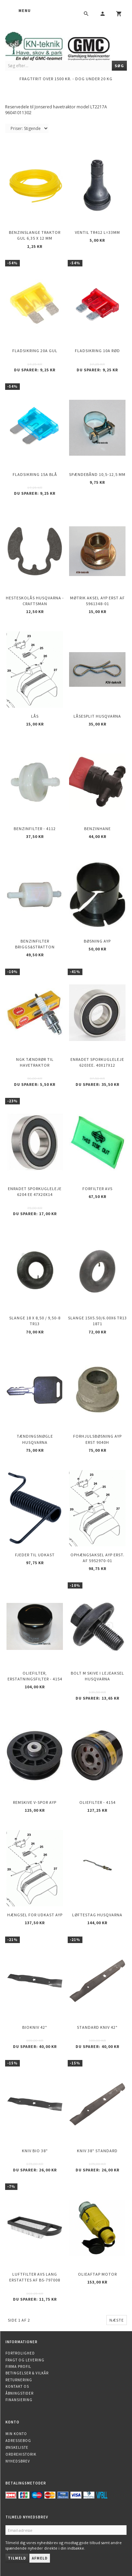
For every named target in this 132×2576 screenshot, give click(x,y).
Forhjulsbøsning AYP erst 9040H (97, 1439)
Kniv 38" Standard (97, 2150)
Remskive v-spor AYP (34, 1802)
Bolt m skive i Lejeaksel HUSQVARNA (97, 1675)
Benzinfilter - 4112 (35, 828)
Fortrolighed (20, 2353)
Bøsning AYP (97, 941)
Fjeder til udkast (35, 1554)
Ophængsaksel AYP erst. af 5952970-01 (97, 1557)
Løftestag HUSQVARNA (97, 1914)
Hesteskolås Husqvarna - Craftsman (35, 600)
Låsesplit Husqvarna (97, 716)
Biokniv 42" (34, 2027)
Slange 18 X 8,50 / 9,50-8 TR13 (35, 1320)
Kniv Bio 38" (35, 2150)
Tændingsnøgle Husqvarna (35, 1439)
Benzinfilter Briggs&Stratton (35, 943)
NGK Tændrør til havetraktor (35, 1062)
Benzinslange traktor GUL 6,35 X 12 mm (35, 235)
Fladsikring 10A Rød (97, 350)
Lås (35, 716)
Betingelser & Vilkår (27, 2373)
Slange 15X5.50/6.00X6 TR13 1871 (97, 1320)
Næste (116, 2320)
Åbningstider (19, 2393)
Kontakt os (17, 2386)
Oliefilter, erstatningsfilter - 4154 (35, 1675)
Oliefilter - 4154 (97, 1802)
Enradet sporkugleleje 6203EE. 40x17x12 (97, 1062)
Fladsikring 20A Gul (34, 350)
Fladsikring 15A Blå (35, 474)
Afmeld (40, 2558)
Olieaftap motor (97, 2274)
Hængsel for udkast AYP (35, 1914)
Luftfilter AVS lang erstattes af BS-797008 (34, 2277)
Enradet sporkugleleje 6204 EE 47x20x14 (35, 1191)
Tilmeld (17, 2558)
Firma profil (18, 2366)
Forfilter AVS (97, 1188)
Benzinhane (97, 828)
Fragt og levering (24, 2360)
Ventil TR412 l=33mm (97, 232)
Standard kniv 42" (97, 2027)
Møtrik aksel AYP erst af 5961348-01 (97, 600)
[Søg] (119, 66)
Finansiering (18, 2399)
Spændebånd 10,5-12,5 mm (97, 474)
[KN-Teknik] (66, 45)
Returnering (18, 2379)
